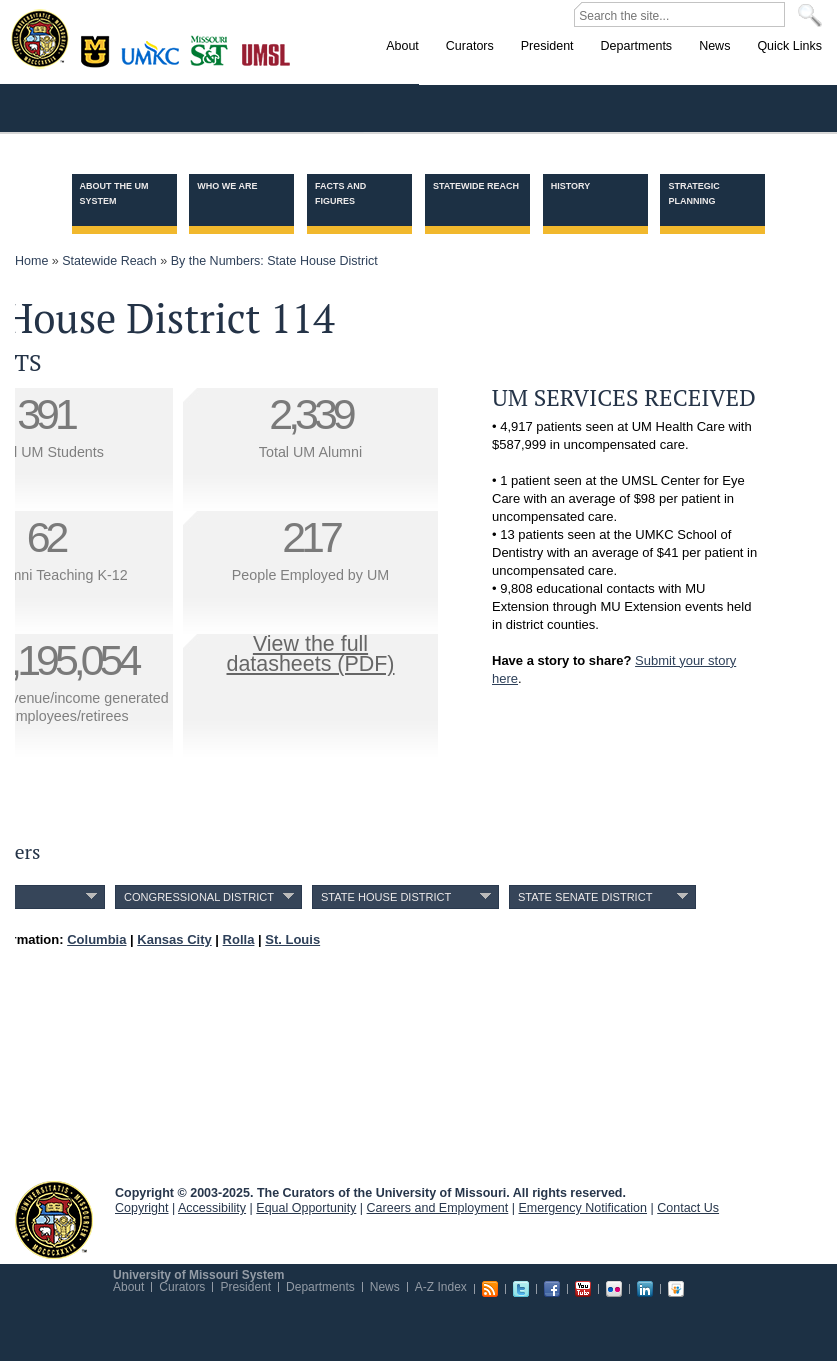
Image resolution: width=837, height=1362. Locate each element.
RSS (490, 1289)
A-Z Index (441, 1287)
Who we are (227, 186)
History (571, 186)
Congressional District (199, 897)
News (385, 1287)
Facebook (552, 1289)
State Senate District (585, 897)
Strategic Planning (693, 193)
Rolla (213, 49)
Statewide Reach (476, 186)
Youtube (583, 1289)
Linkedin (645, 1289)
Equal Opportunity (306, 1208)
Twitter (521, 1289)
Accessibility (212, 1208)
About (128, 1287)
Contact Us (688, 1208)
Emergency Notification (583, 1208)
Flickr (614, 1289)
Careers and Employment (438, 1208)
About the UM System (114, 193)
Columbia (97, 49)
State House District (386, 897)
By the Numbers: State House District (274, 261)
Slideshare (676, 1289)
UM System (54, 1220)
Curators (182, 1287)
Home (31, 261)
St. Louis (266, 53)
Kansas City (155, 59)
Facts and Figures (340, 193)
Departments (320, 1287)
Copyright (142, 1208)
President (245, 1287)
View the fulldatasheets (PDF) (311, 654)
